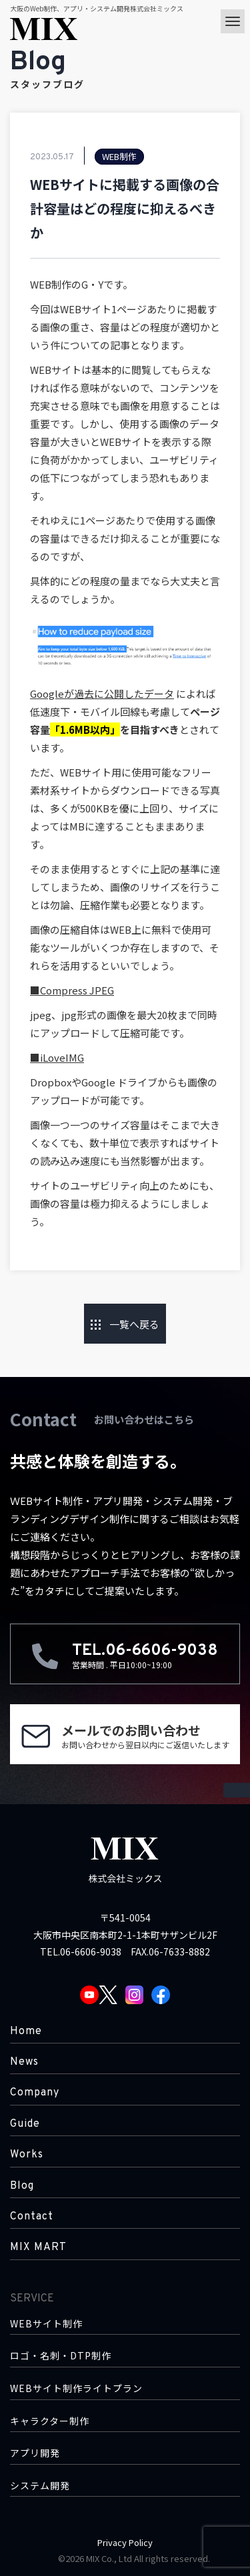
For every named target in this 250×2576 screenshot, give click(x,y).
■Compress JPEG (72, 990)
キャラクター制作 (49, 2421)
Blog (22, 2186)
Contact (31, 2216)
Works (26, 2154)
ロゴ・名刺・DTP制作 (60, 2355)
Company (34, 2092)
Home (26, 2031)
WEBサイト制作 (46, 2323)
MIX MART (38, 2247)
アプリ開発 (35, 2453)
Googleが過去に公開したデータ (102, 693)
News (24, 2062)
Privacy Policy (125, 2542)
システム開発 (40, 2485)
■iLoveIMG (57, 1057)
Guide (25, 2124)
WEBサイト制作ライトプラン (76, 2388)
